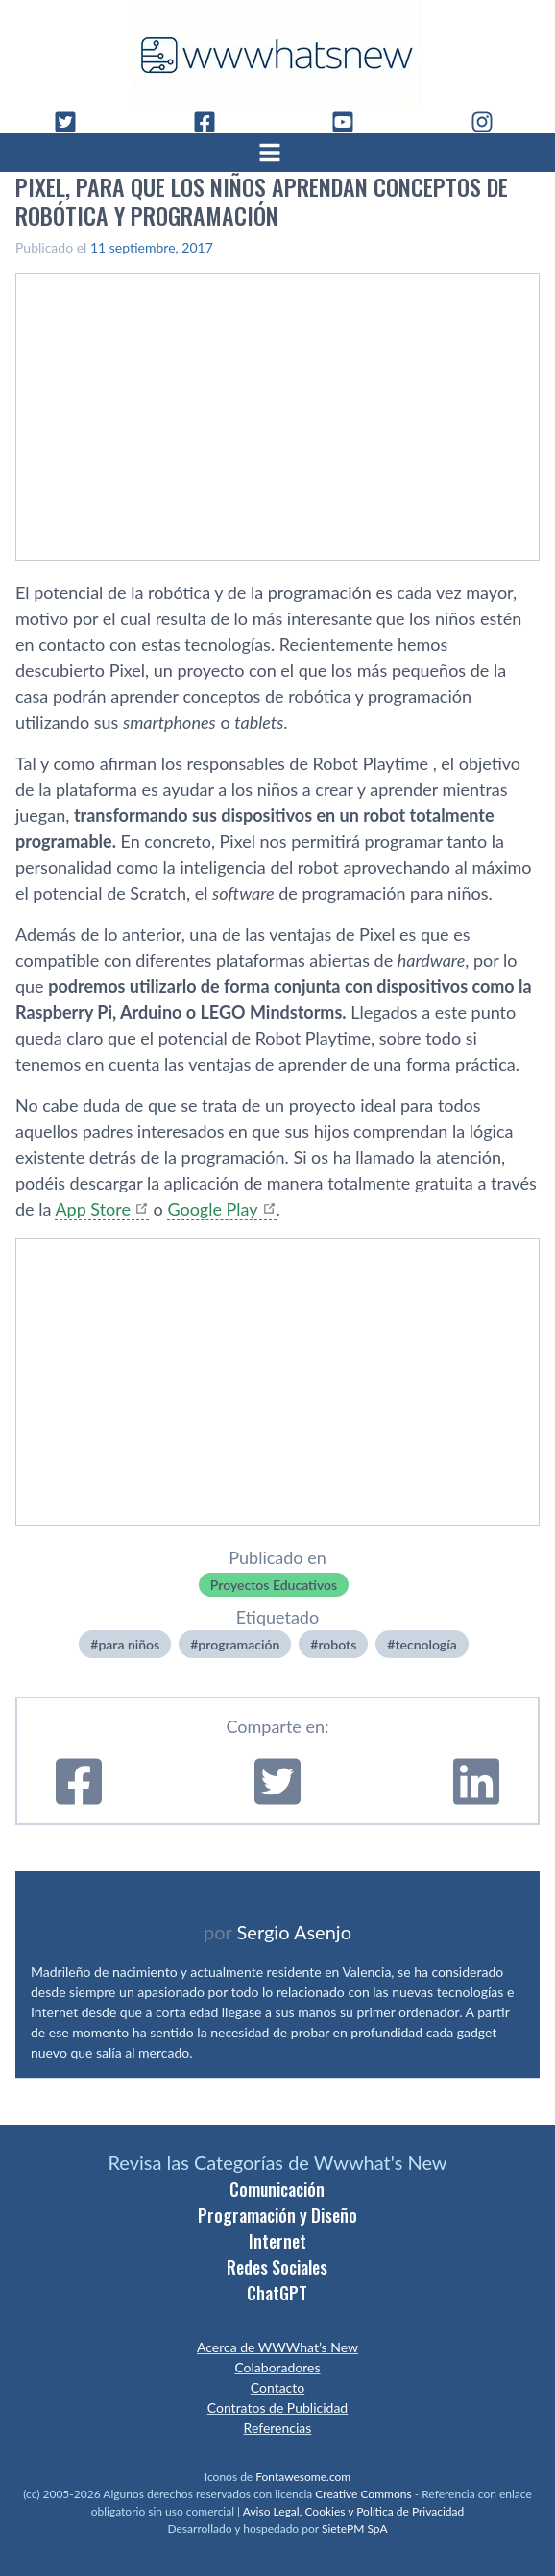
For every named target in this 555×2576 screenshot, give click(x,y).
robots (337, 1644)
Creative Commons (363, 2494)
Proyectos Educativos (273, 1585)
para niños (128, 1644)
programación (238, 1644)
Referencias (278, 2428)
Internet (277, 2240)
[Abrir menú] (277, 152)
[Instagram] (490, 121)
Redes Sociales (277, 2266)
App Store (93, 1208)
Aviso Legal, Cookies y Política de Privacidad (354, 2511)
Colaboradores (277, 2367)
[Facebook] (212, 121)
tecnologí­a (425, 1644)
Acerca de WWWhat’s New (277, 2347)
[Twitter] (73, 121)
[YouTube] (350, 121)
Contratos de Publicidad (277, 2407)
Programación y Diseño (277, 2215)
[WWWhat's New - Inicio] (277, 55)
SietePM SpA (355, 2528)
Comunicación (277, 2189)
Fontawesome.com (302, 2476)
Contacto (277, 2387)
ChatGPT (277, 2292)
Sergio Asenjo (294, 1931)
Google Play (212, 1208)
